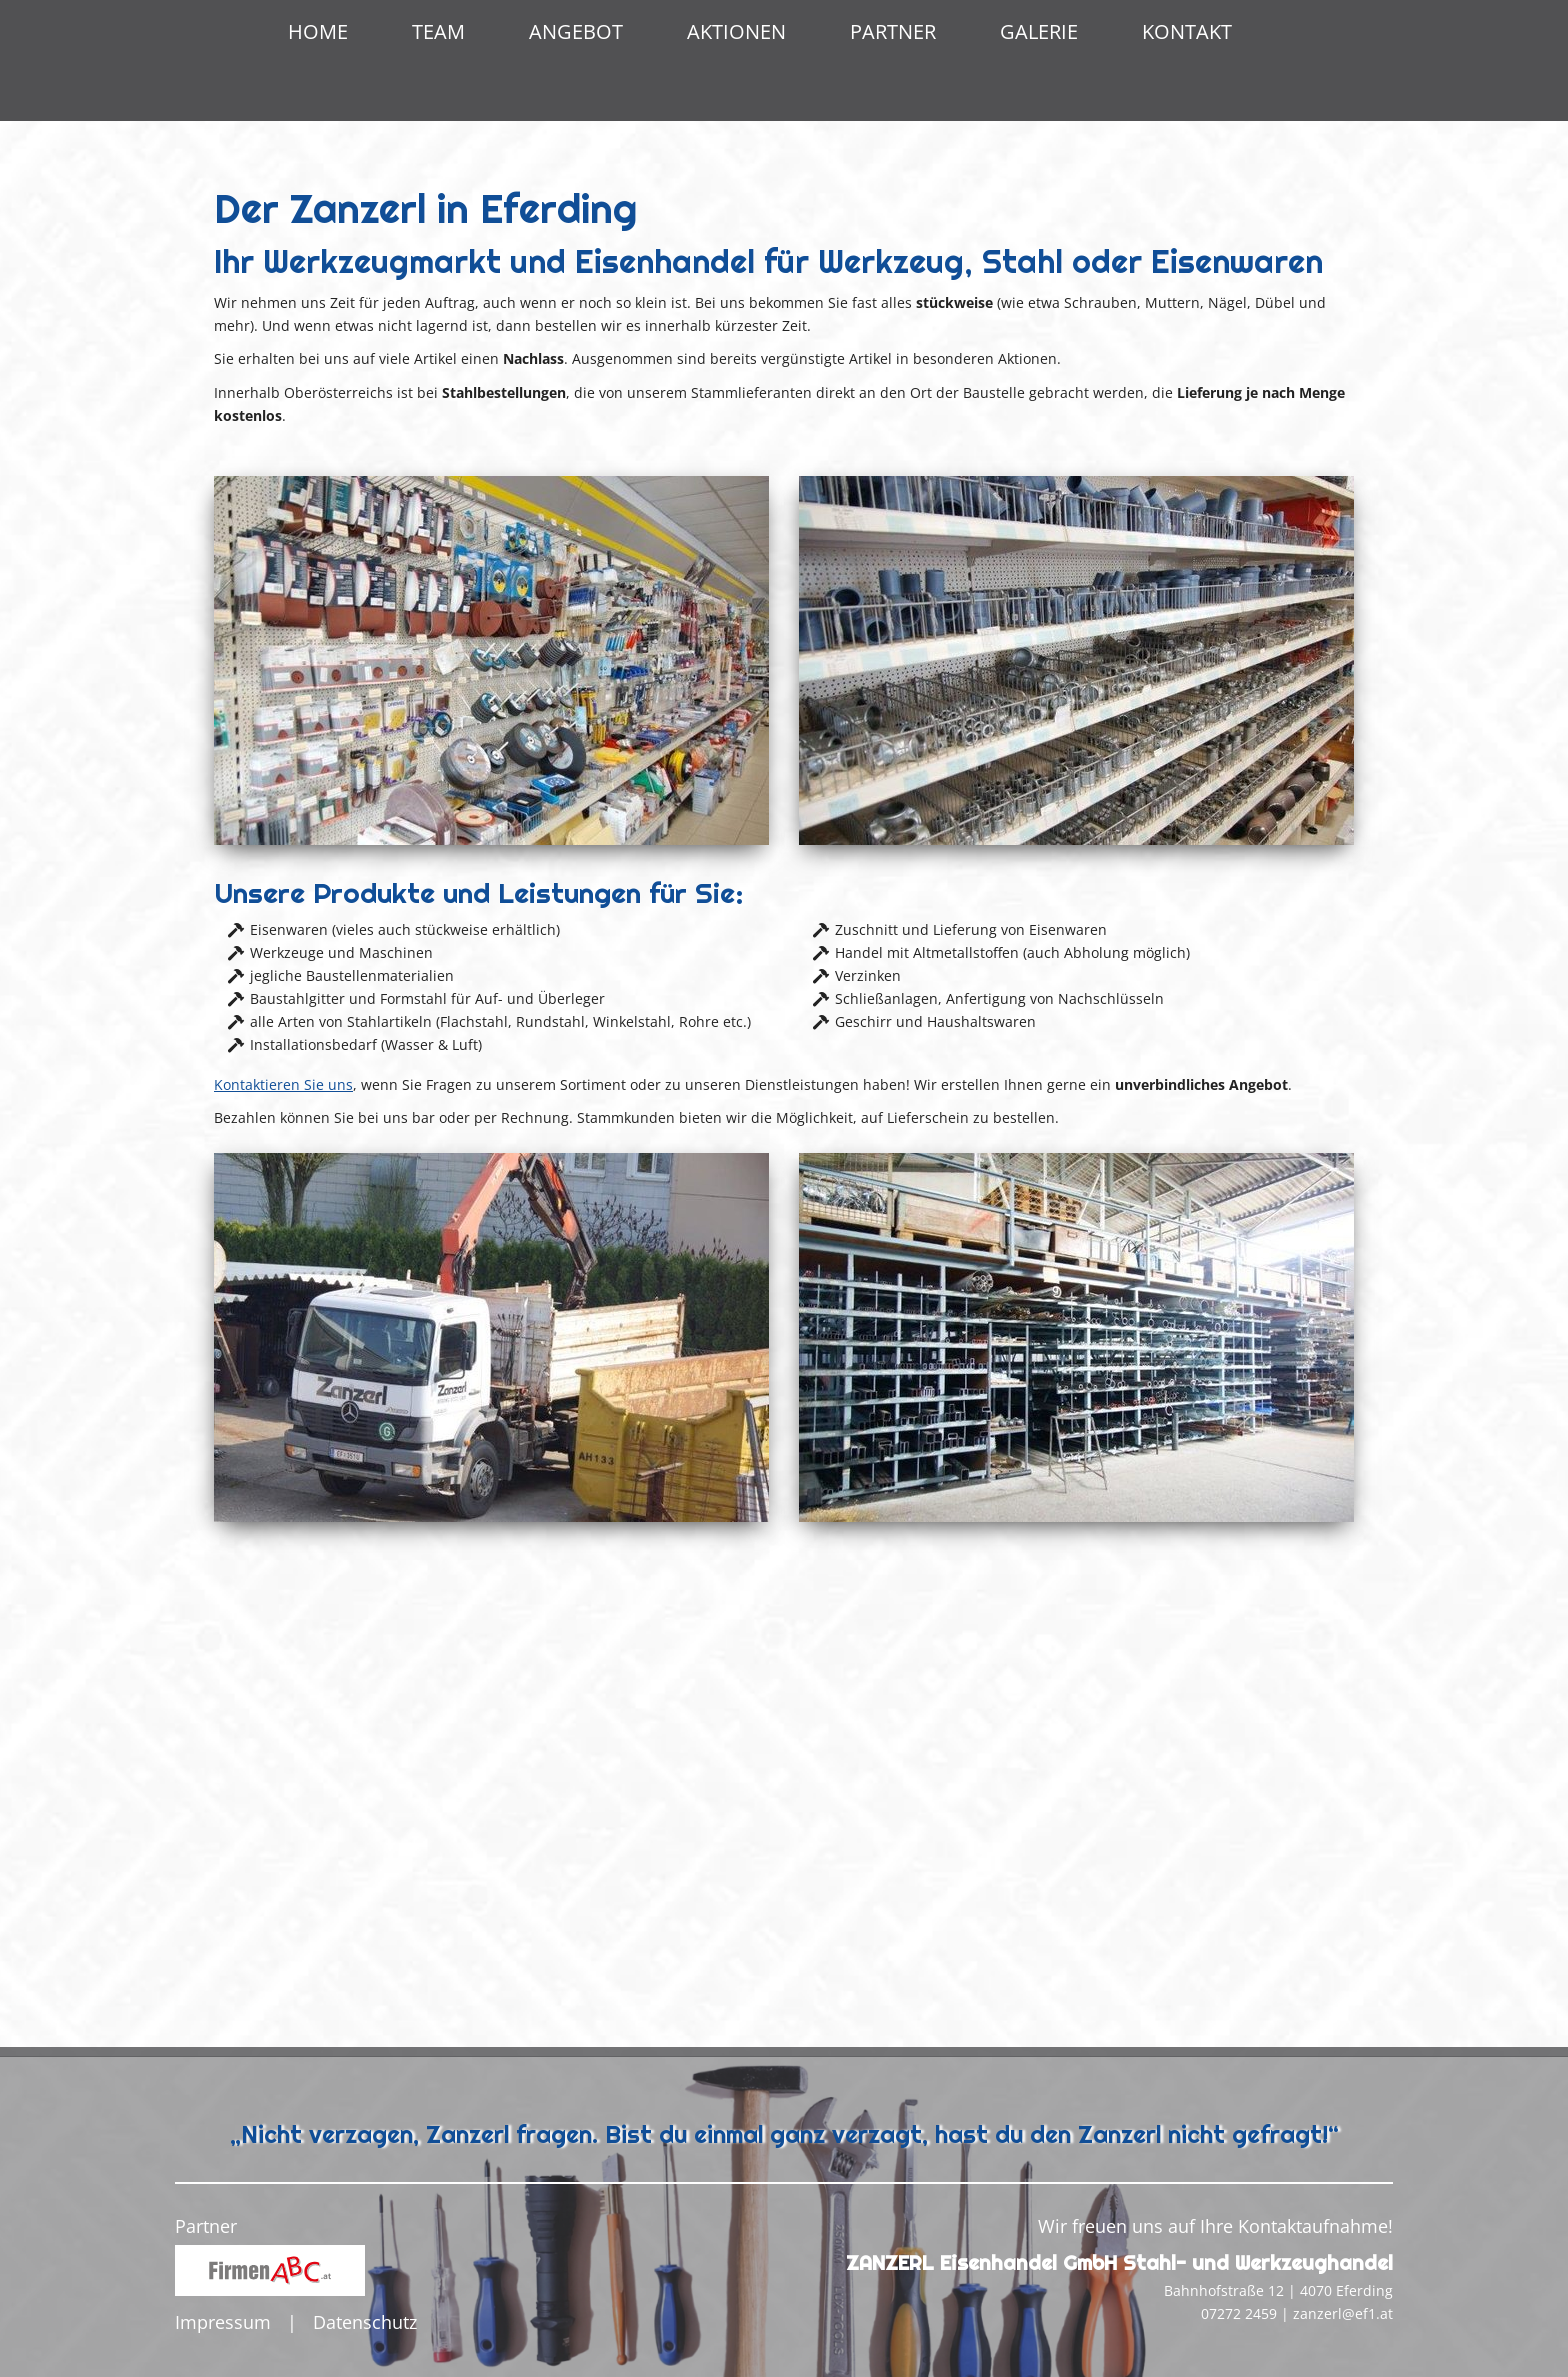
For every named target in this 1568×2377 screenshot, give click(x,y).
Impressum (223, 2322)
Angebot (576, 31)
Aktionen (736, 31)
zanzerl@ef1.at (1343, 2313)
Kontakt (1187, 31)
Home (318, 31)
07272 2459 (1239, 2313)
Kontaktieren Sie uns (283, 1546)
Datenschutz (365, 2322)
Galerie (1039, 31)
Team (438, 31)
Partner (893, 31)
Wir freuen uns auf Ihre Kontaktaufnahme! (1215, 2226)
